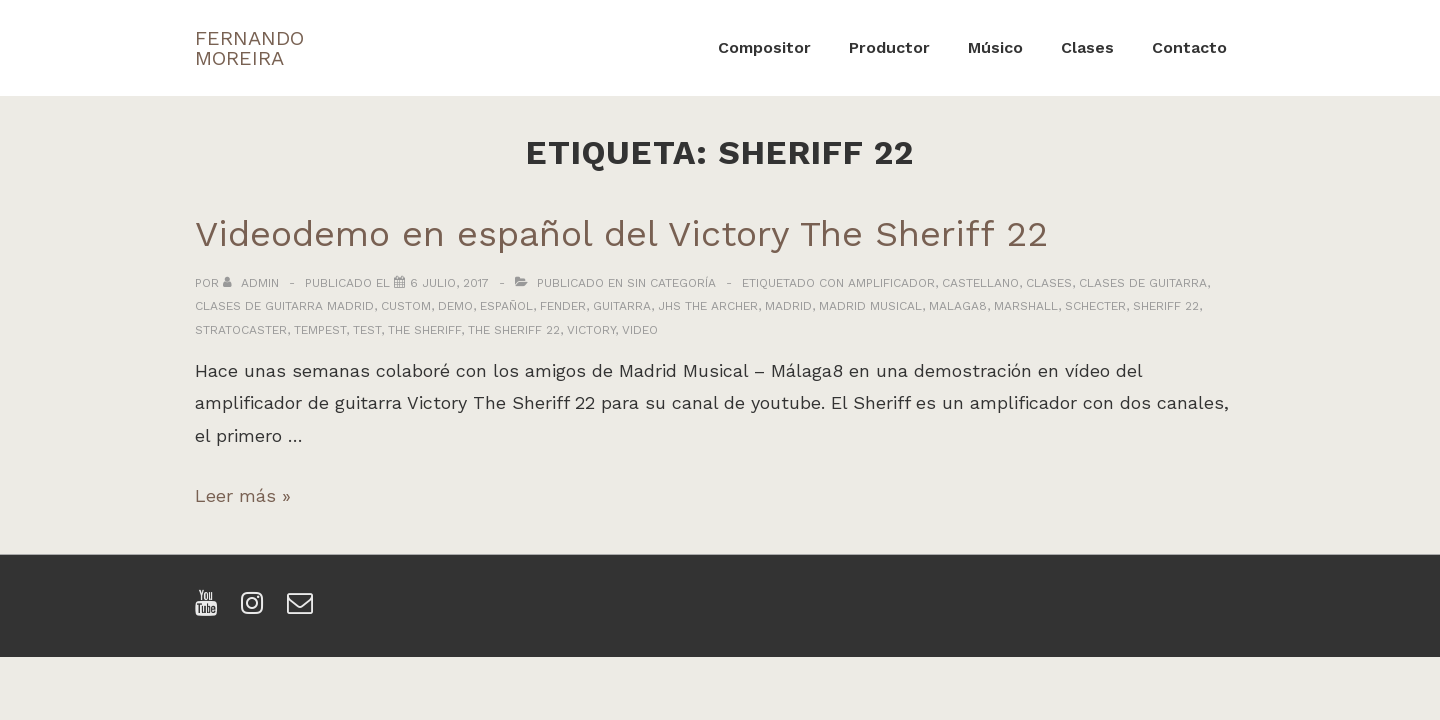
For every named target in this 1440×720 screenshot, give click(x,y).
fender (563, 306)
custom (406, 306)
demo (455, 306)
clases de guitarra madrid (284, 306)
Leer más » (243, 495)
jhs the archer (708, 306)
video (640, 330)
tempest (320, 330)
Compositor (764, 47)
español (506, 306)
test (367, 330)
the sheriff (424, 330)
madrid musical (870, 306)
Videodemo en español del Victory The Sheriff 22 (621, 234)
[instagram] (256, 609)
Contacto (1189, 47)
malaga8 (958, 306)
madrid (788, 306)
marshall (1026, 306)
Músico (995, 47)
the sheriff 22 (514, 330)
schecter (1095, 306)
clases (1049, 283)
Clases (1087, 47)
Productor (889, 47)
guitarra (622, 306)
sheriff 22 (1166, 306)
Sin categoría (671, 283)
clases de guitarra (1143, 283)
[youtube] (210, 609)
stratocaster (241, 330)
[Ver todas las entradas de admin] (253, 283)
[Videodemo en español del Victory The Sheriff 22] (449, 283)
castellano (980, 283)
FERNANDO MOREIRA (249, 48)
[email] (302, 609)
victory (591, 330)
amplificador (891, 283)
